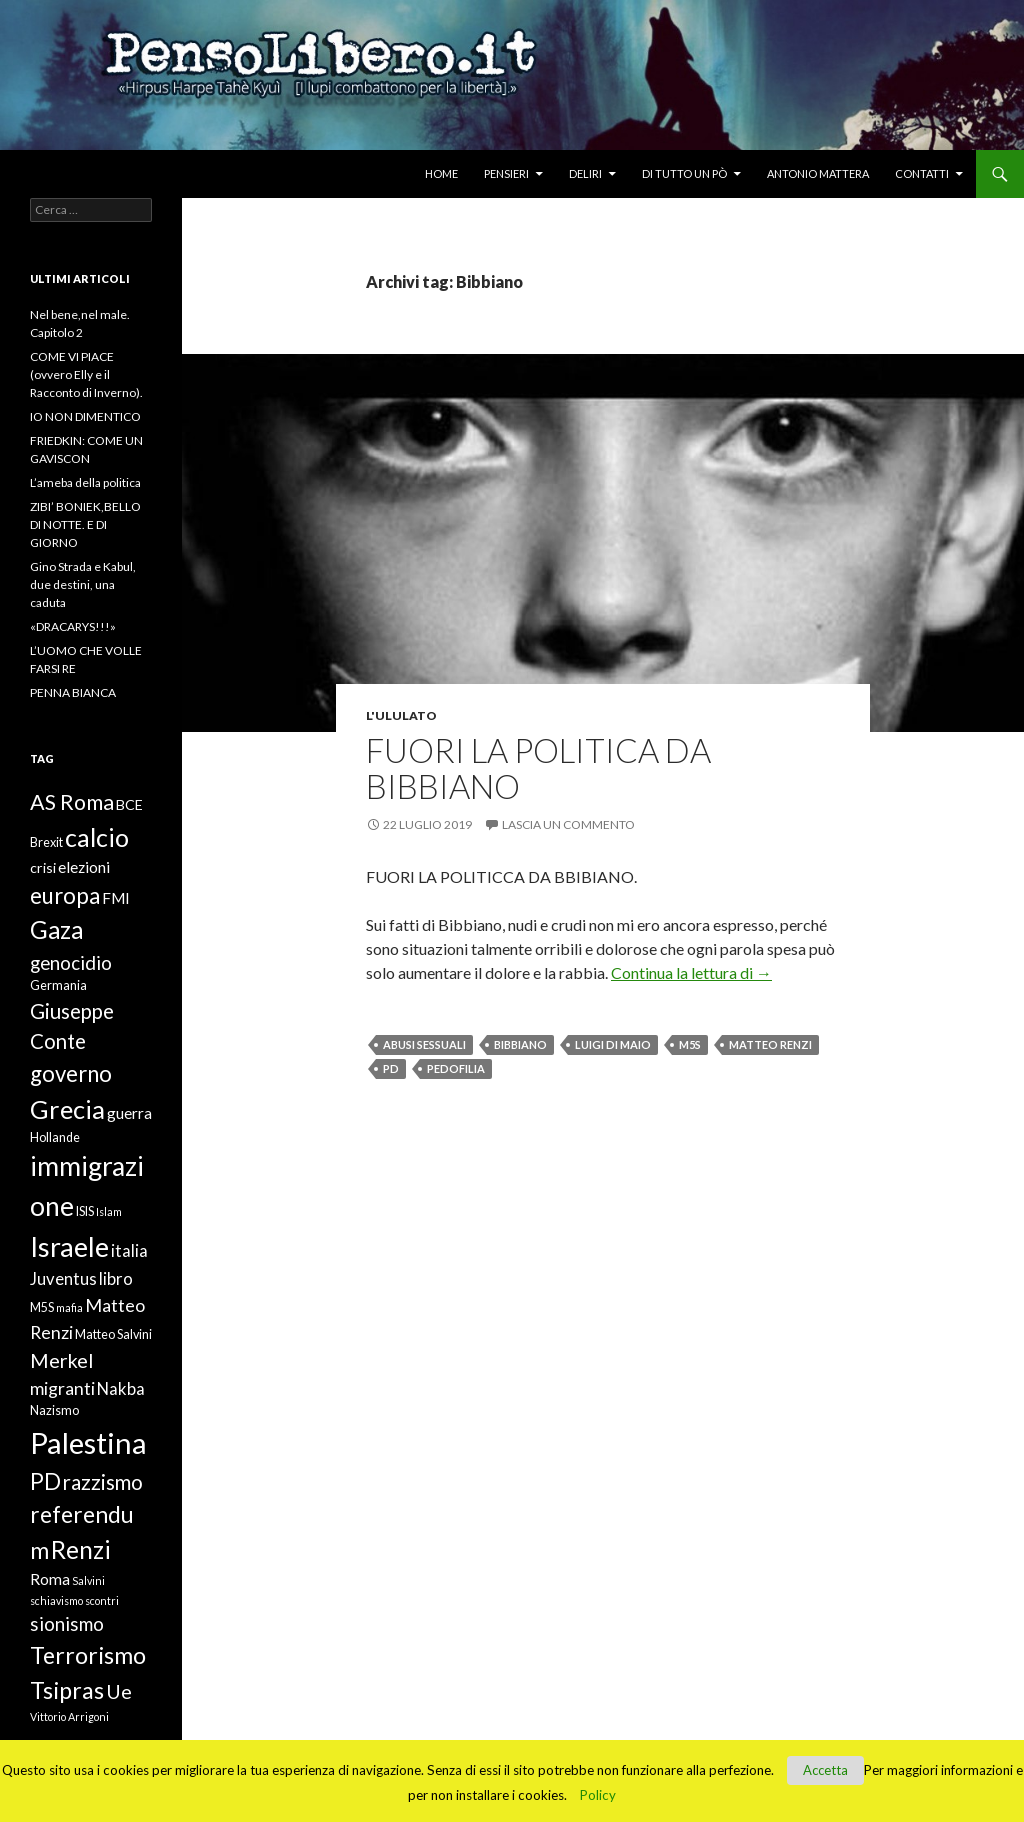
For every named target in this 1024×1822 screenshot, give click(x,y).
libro (116, 1279)
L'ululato (401, 715)
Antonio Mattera (818, 173)
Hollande (55, 1137)
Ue (119, 1691)
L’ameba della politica (85, 482)
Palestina (88, 1442)
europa (65, 895)
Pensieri (506, 173)
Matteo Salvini (113, 1334)
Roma (50, 1579)
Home (441, 173)
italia (129, 1251)
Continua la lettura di (691, 972)
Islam (109, 1211)
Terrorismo (88, 1655)
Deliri (585, 173)
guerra (129, 1113)
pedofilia (456, 1068)
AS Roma (72, 802)
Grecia (67, 1109)
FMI (116, 898)
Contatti (922, 173)
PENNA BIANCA (73, 692)
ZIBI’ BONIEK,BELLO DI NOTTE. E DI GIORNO (85, 524)
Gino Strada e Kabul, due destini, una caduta (83, 584)
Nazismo (54, 1410)
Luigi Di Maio (613, 1044)
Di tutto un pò (684, 173)
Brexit (46, 842)
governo (71, 1073)
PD (391, 1068)
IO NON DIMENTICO (85, 416)
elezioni (84, 867)
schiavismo (56, 1600)
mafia (69, 1307)
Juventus (63, 1279)
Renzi (81, 1549)
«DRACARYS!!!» (73, 626)
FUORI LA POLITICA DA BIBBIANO (538, 768)
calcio (97, 837)
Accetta (825, 1770)
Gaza (56, 929)
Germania (58, 985)
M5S (690, 1044)
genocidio (71, 962)
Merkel (61, 1360)
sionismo (67, 1623)
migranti (62, 1388)
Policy (598, 1795)
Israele (69, 1246)
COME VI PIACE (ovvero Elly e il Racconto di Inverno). (86, 374)
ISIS (85, 1211)
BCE (129, 804)
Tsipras (67, 1690)
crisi (43, 867)
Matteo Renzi (770, 1044)
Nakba (121, 1389)
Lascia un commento (568, 824)
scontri (102, 1600)
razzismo (103, 1482)
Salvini (88, 1580)
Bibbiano (520, 1044)
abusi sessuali (424, 1044)
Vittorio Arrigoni (69, 1716)
